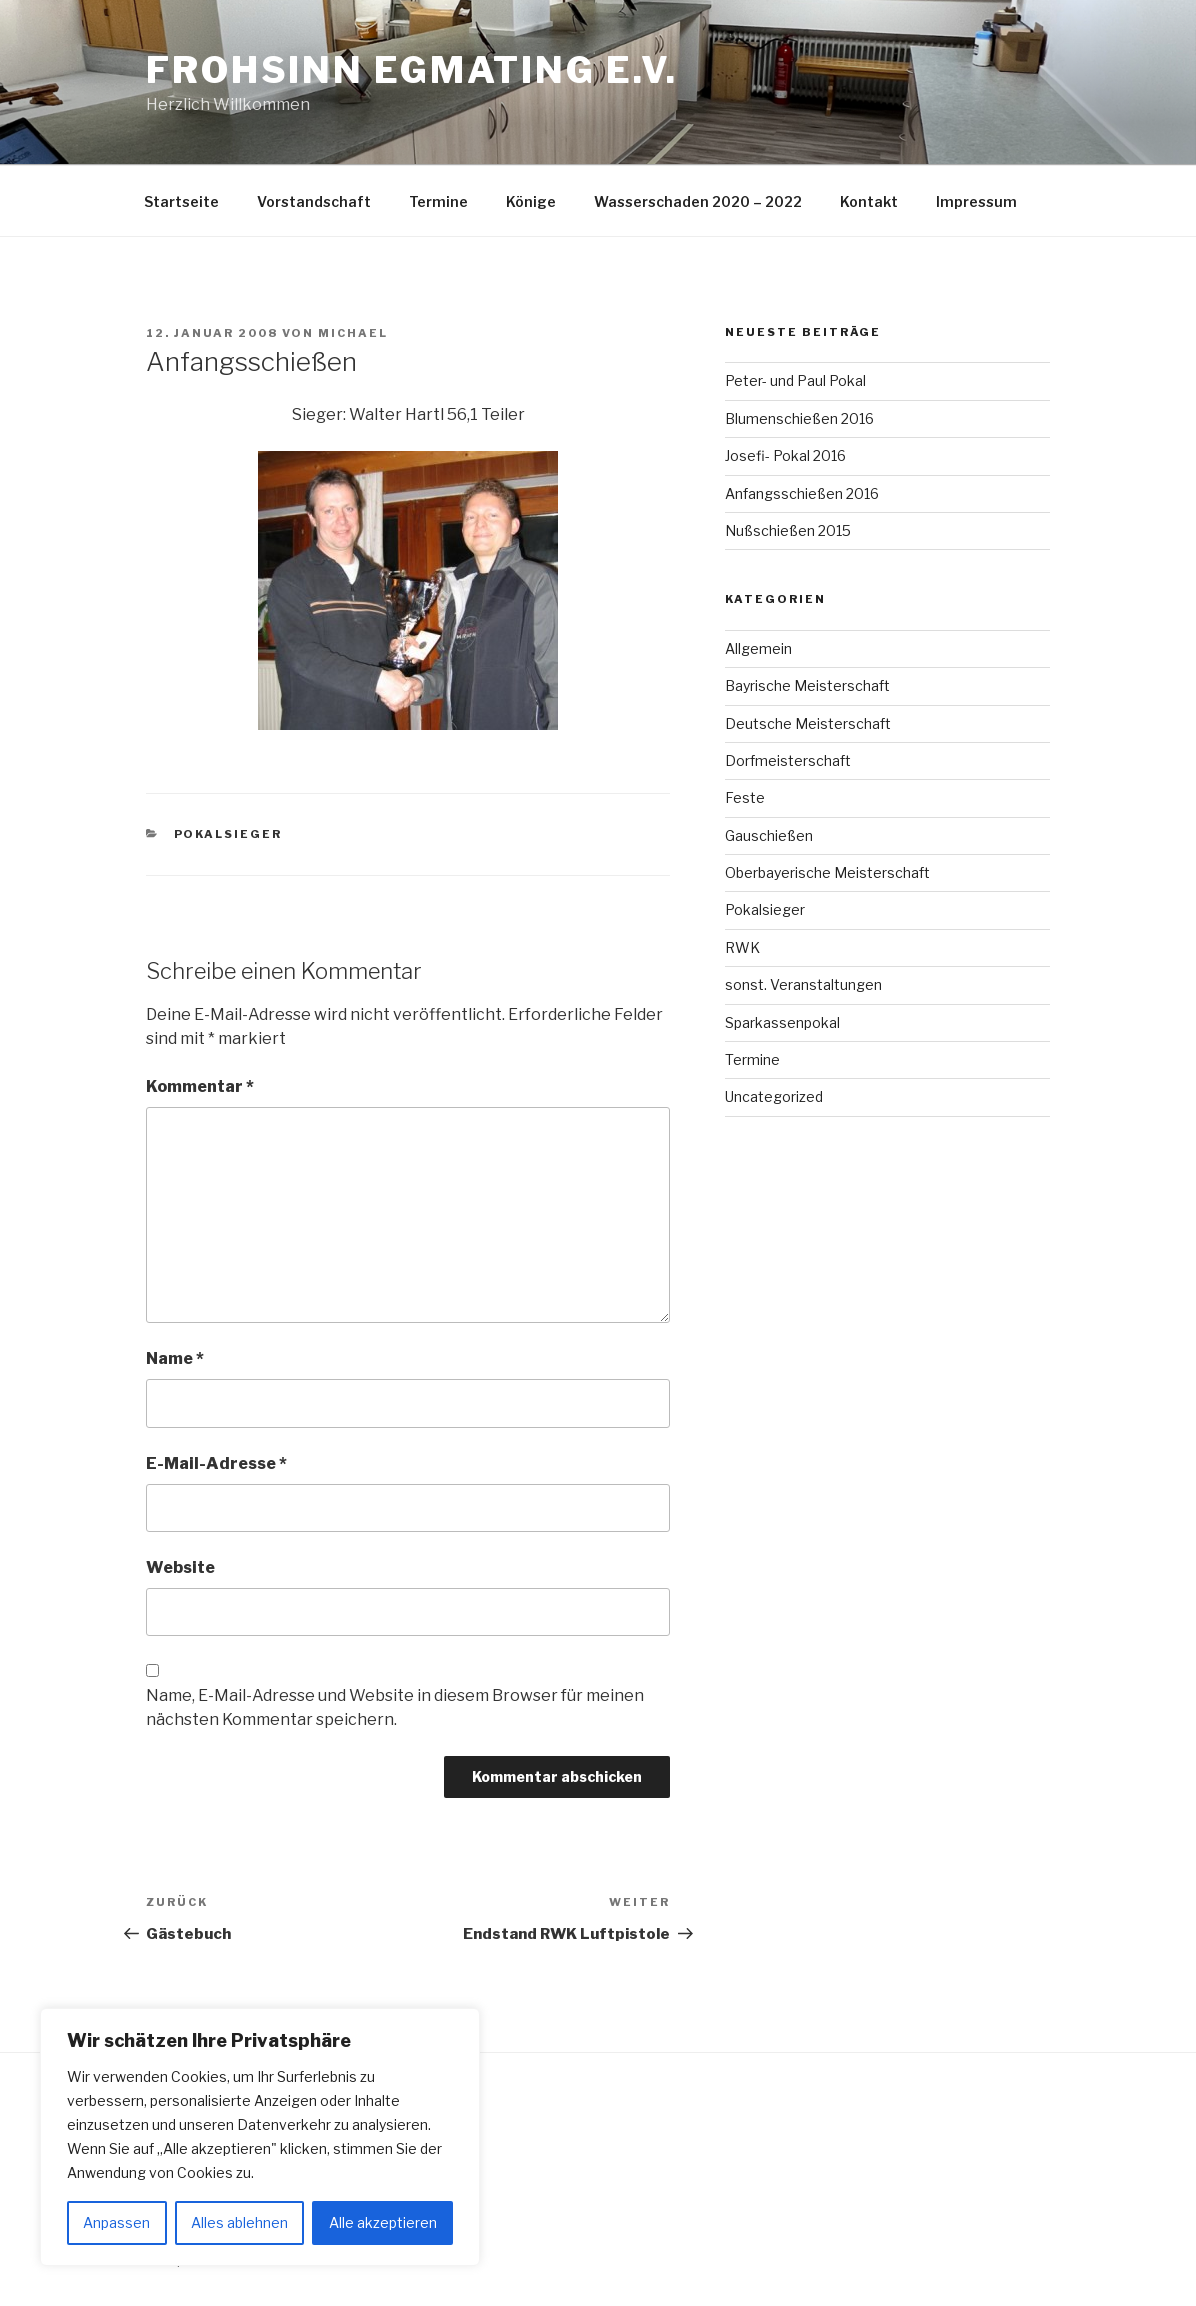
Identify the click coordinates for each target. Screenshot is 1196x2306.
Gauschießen (769, 835)
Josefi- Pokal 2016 (785, 455)
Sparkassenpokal (782, 1022)
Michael (353, 333)
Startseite (181, 201)
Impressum (976, 201)
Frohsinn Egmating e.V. (412, 70)
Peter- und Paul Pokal (795, 380)
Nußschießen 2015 (788, 530)
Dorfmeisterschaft (788, 760)
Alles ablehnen (239, 2222)
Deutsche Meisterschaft (808, 723)
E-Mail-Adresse (216, 1463)
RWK (742, 947)
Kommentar (200, 1086)
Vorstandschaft (314, 201)
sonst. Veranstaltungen (803, 984)
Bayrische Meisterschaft (807, 685)
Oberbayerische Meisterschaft (827, 872)
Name (175, 1358)
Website (180, 1567)
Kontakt (869, 201)
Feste (745, 797)
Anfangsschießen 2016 (802, 493)
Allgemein (758, 648)
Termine (438, 201)
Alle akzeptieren (383, 2222)
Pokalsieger (228, 834)
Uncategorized (774, 1096)
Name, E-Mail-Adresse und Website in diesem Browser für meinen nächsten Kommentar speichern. (395, 1707)
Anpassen (116, 2222)
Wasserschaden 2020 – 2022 (698, 201)
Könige (531, 201)
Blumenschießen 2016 (799, 418)
